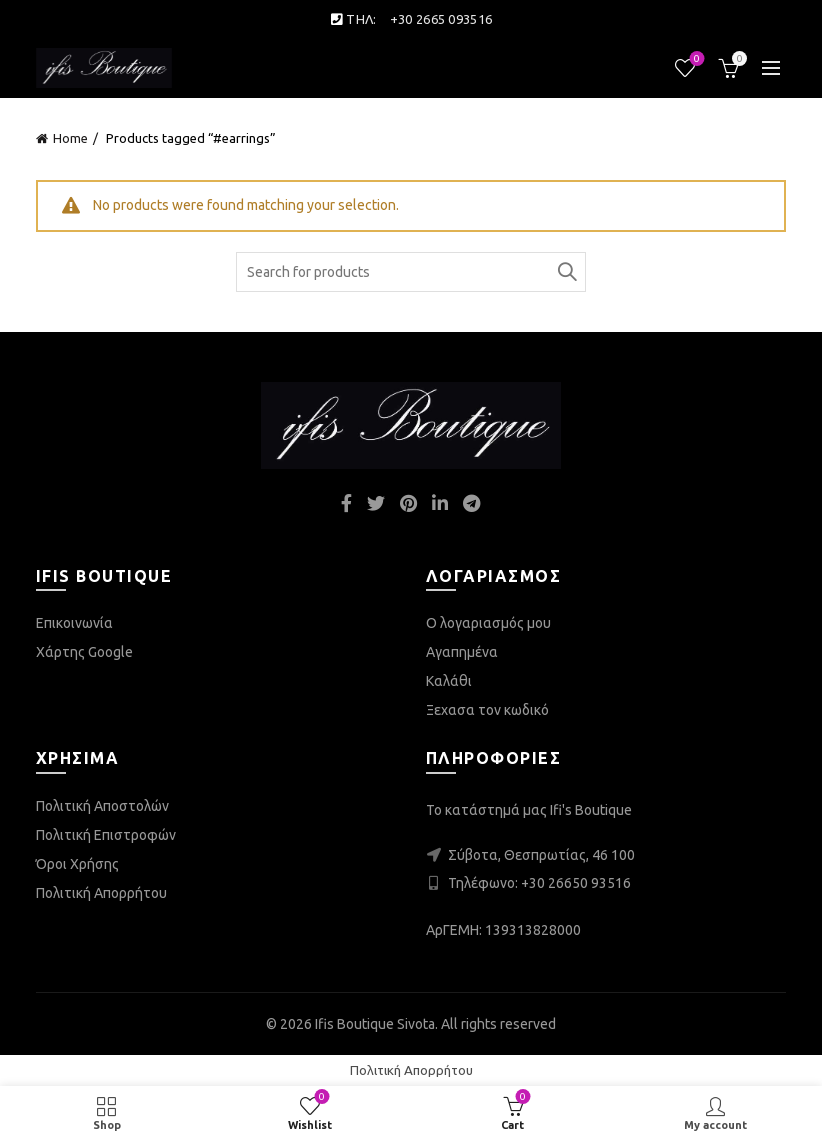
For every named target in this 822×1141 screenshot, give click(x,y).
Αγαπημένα (462, 652)
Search (566, 272)
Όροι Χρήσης (77, 864)
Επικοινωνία (74, 623)
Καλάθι (449, 681)
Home (70, 138)
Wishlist (695, 59)
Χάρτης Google (84, 652)
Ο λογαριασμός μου (488, 623)
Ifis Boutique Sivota (375, 1024)
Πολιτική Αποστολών (102, 806)
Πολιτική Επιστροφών (106, 835)
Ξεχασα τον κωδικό (487, 710)
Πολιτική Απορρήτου (101, 893)
